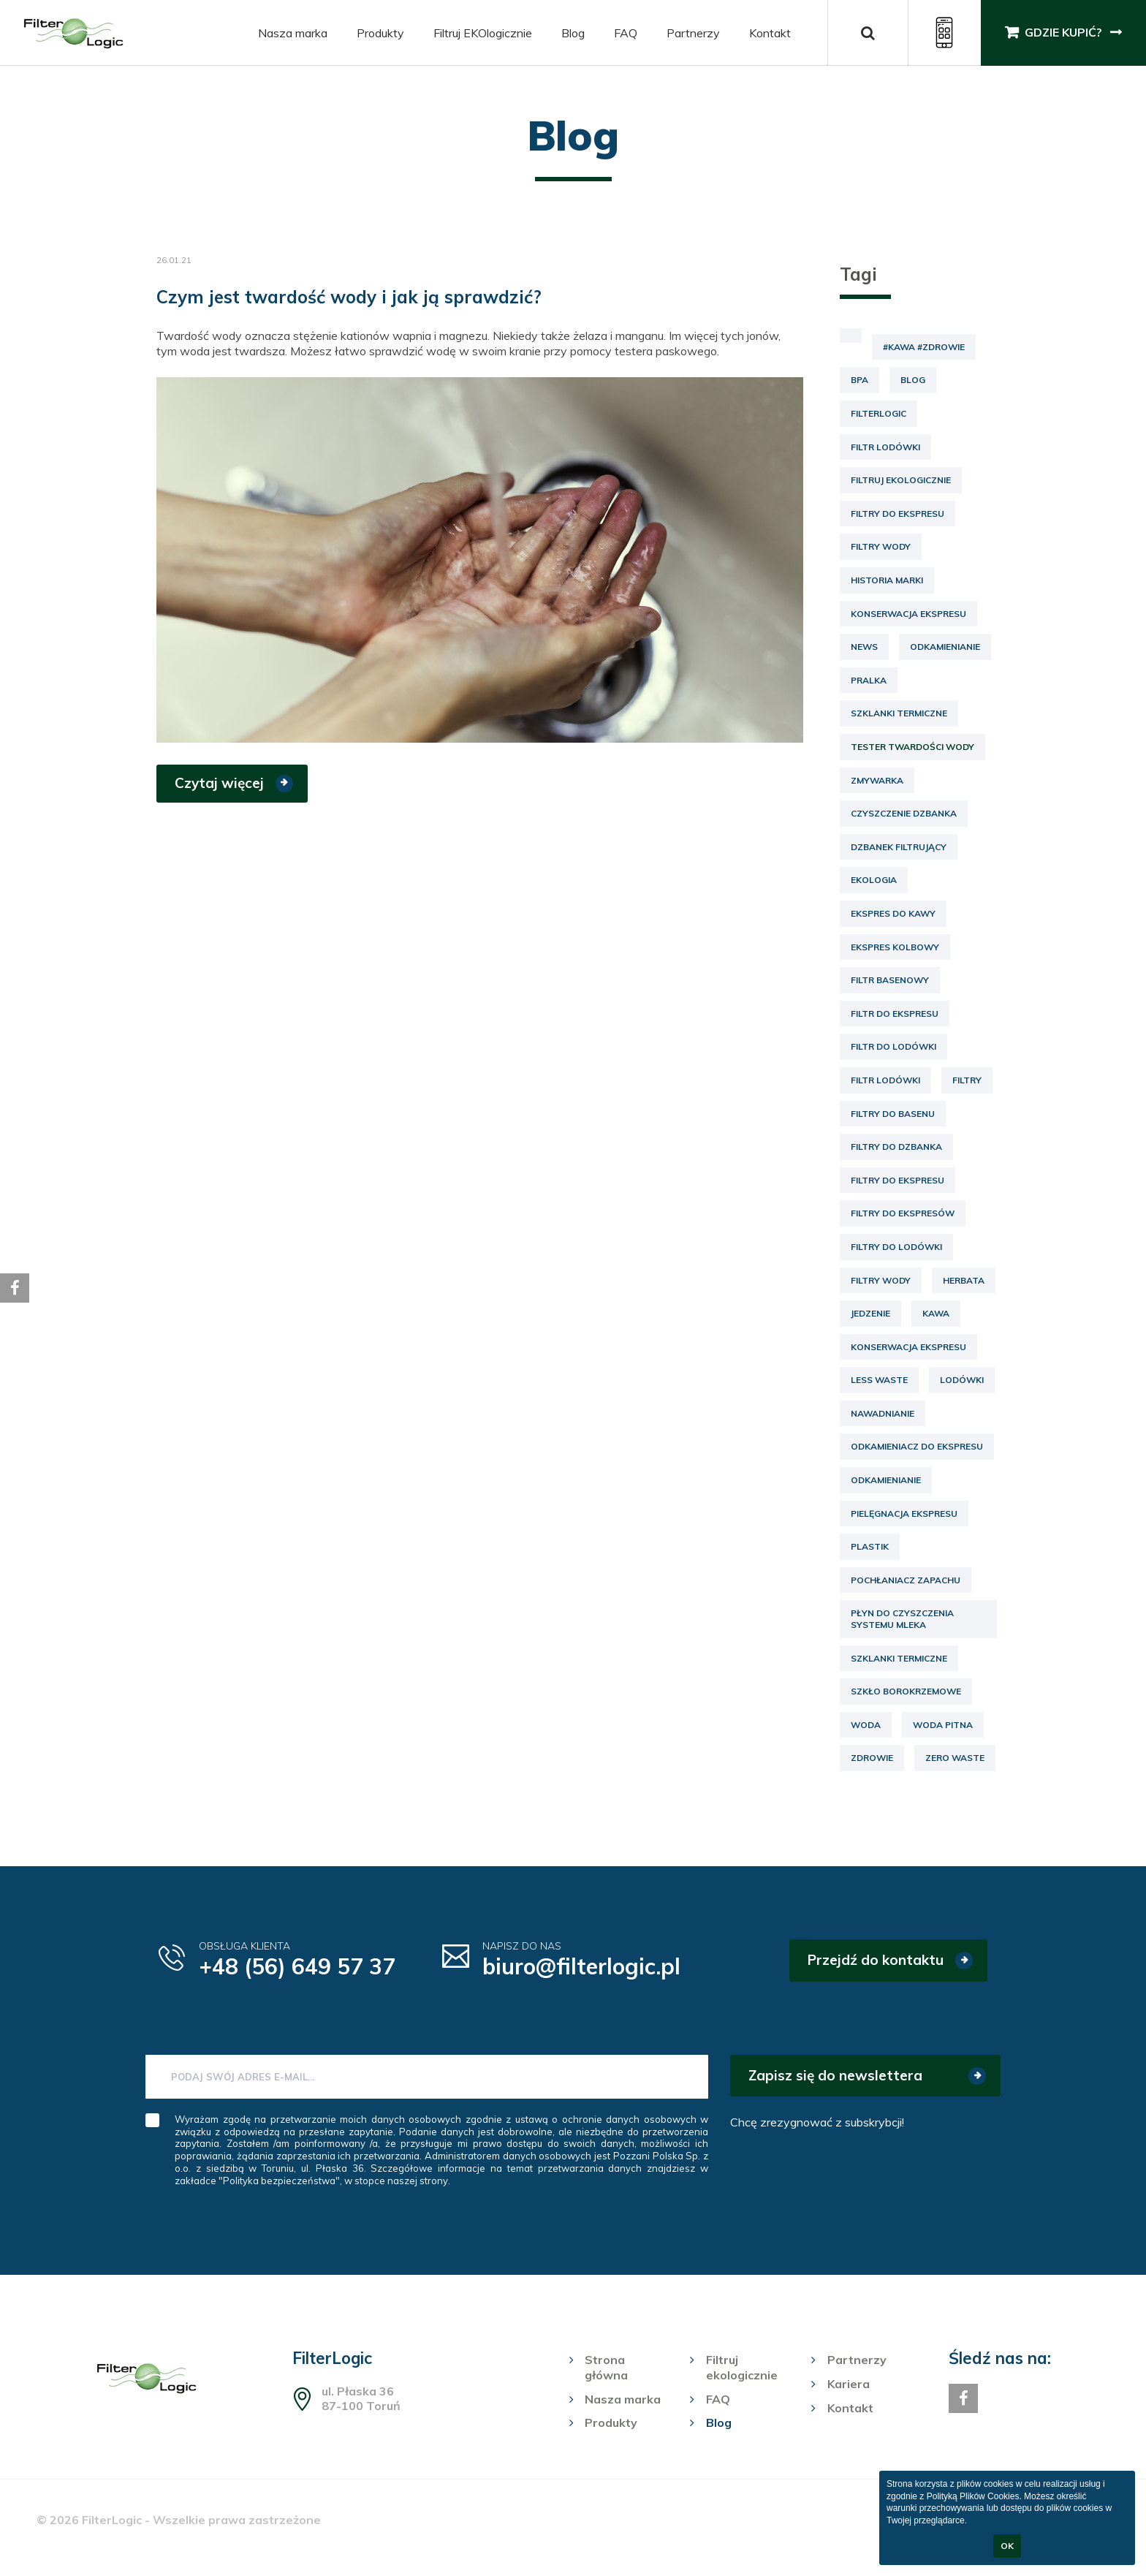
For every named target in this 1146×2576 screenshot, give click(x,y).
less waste (879, 1379)
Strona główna (606, 2367)
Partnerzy (692, 33)
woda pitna (943, 1724)
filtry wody (881, 1280)
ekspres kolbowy (895, 947)
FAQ (625, 33)
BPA (859, 379)
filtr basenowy (890, 979)
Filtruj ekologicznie (901, 479)
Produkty (379, 33)
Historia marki (887, 580)
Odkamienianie (945, 646)
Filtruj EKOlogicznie (482, 33)
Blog (572, 33)
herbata (963, 1280)
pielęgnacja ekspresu (904, 1513)
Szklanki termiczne (899, 713)
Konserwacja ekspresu (908, 613)
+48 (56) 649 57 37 (297, 1966)
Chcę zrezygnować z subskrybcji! (817, 2122)
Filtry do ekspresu (897, 513)
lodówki (962, 1379)
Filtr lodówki (885, 447)
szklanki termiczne (899, 1658)
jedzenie (870, 1313)
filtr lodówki (885, 1080)
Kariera (848, 2383)
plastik (870, 1546)
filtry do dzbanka (896, 1146)
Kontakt (769, 33)
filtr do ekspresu (894, 1013)
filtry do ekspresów (903, 1213)
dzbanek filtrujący (898, 846)
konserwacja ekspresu (908, 1346)
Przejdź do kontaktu (876, 1960)
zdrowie (872, 1757)
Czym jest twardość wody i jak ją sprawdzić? (349, 297)
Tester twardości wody (912, 746)
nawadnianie (882, 1413)
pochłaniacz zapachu (905, 1580)
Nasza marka (292, 33)
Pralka (869, 680)
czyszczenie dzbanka (904, 813)
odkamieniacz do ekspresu (917, 1446)
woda (866, 1724)
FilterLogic (878, 413)
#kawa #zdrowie (924, 346)
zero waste (954, 1757)
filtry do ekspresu (897, 1180)
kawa (935, 1313)
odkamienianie (886, 1479)
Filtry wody (881, 546)
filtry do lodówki (896, 1246)
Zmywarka (877, 780)
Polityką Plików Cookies (973, 2496)
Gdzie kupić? (1063, 33)
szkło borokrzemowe (906, 1691)
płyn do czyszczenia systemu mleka (902, 1618)
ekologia (874, 879)
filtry (967, 1080)
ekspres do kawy (893, 913)
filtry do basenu (893, 1113)
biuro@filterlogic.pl (582, 1966)
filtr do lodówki (893, 1046)
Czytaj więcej (219, 783)
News (864, 646)
